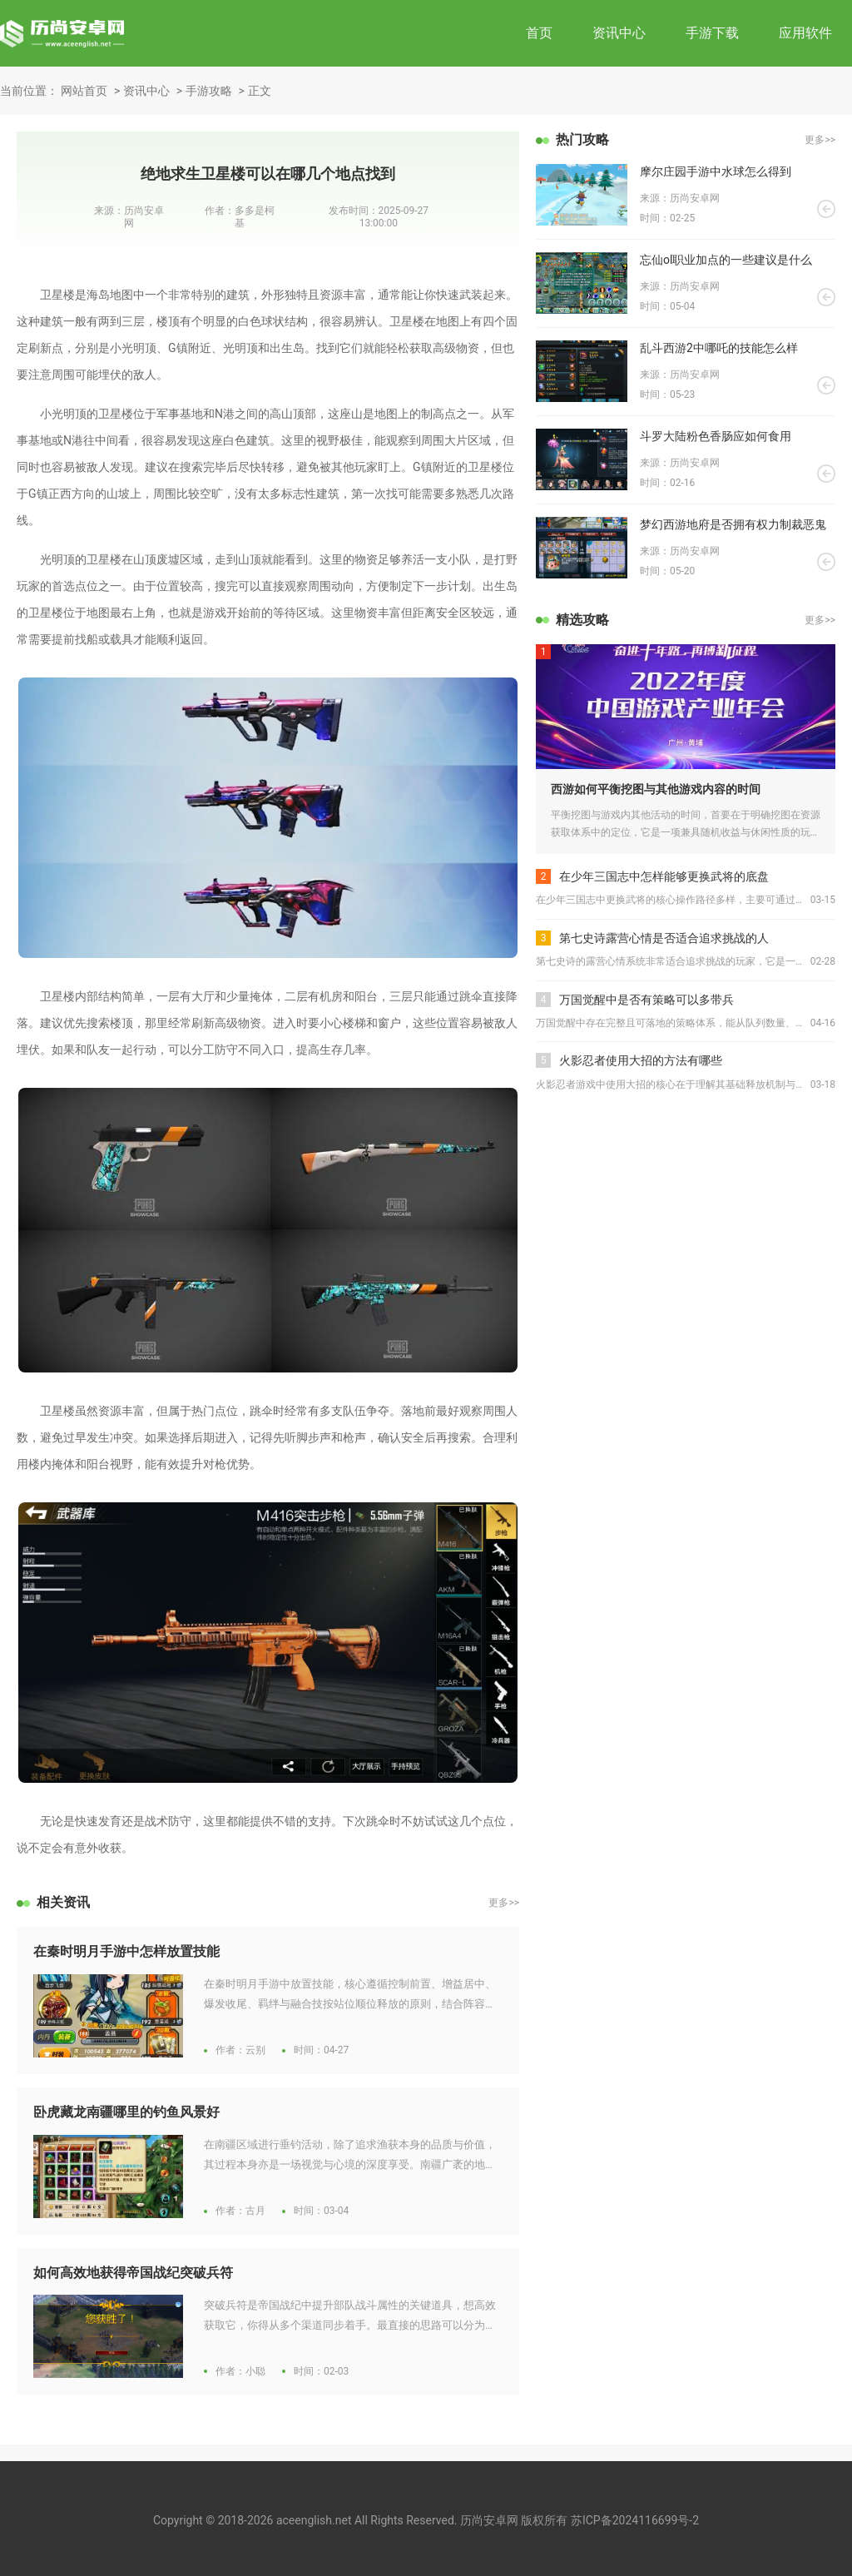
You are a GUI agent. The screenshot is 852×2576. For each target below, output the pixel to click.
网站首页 (84, 90)
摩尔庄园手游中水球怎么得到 (715, 171)
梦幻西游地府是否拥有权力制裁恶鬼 (733, 524)
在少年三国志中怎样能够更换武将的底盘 (664, 876)
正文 (259, 90)
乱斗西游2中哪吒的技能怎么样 (719, 348)
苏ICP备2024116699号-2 (635, 2520)
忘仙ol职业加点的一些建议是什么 (726, 259)
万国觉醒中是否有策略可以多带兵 (646, 999)
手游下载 (712, 33)
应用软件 (805, 33)
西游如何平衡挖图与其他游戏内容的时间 (655, 789)
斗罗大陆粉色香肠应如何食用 (715, 436)
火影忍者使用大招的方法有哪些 (640, 1060)
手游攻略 (209, 90)
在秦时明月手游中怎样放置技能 (126, 1951)
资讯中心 (619, 33)
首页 (539, 33)
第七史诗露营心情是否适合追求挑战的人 (664, 938)
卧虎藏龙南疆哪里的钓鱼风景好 (126, 2112)
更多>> (503, 1902)
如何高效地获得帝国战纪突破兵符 (133, 2273)
